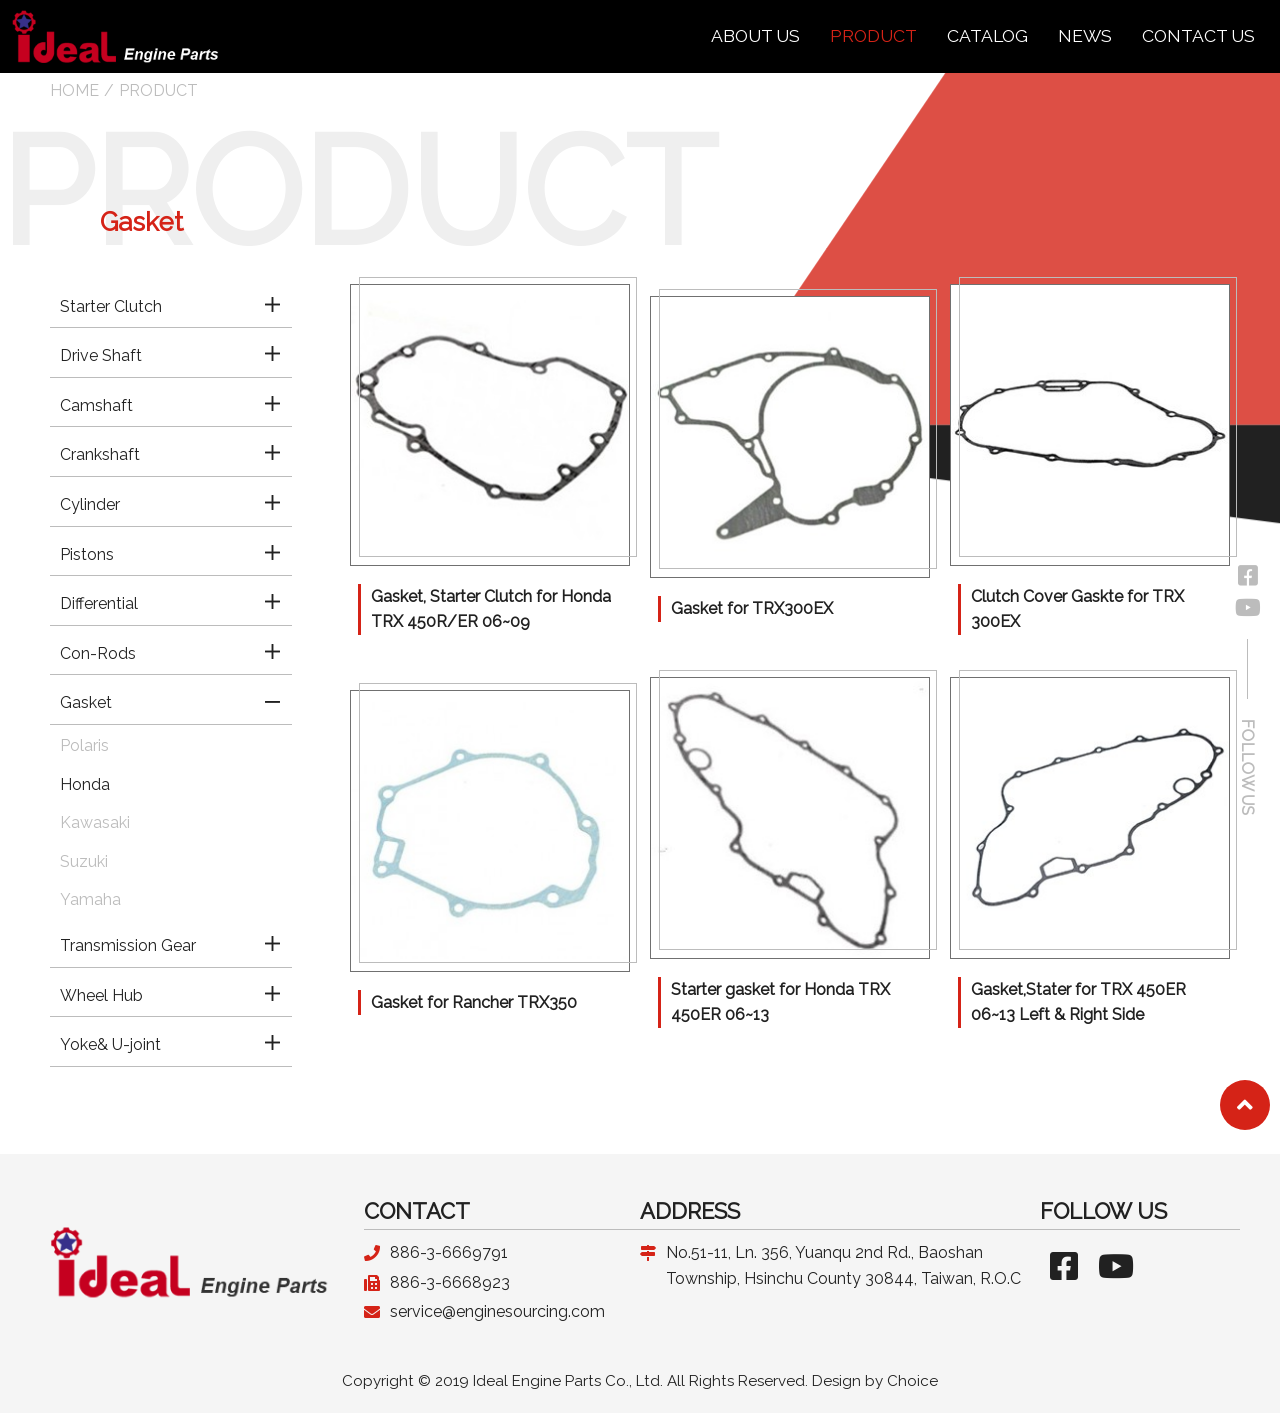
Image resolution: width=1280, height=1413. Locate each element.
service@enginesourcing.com (497, 1311)
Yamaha (90, 899)
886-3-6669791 (449, 1252)
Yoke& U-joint (110, 1044)
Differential (99, 603)
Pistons (87, 554)
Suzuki (84, 861)
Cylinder (90, 504)
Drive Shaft (101, 355)
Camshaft (96, 405)
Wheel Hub (101, 995)
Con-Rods (98, 653)
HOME (74, 90)
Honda (85, 784)
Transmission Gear (128, 945)
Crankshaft (100, 454)
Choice (912, 1381)
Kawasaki (95, 822)
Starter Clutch (111, 306)
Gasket (86, 702)
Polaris (84, 745)
